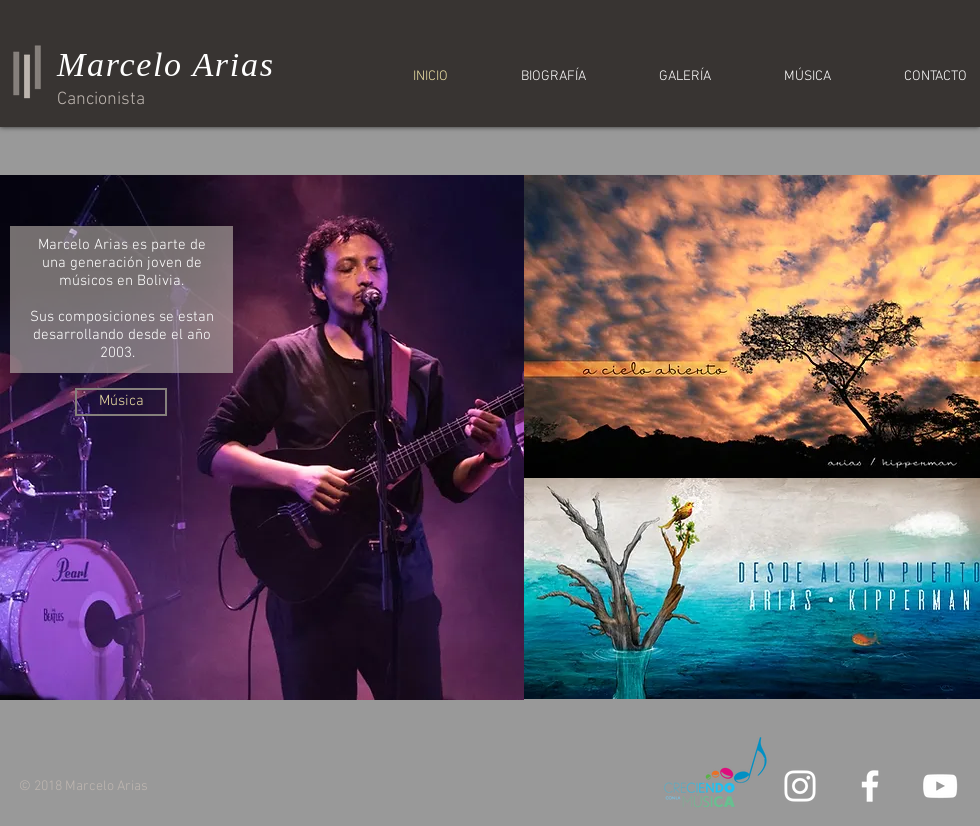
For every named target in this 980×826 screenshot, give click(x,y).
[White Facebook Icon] (870, 786)
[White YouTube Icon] (940, 786)
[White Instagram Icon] (800, 786)
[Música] (121, 402)
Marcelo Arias (166, 64)
